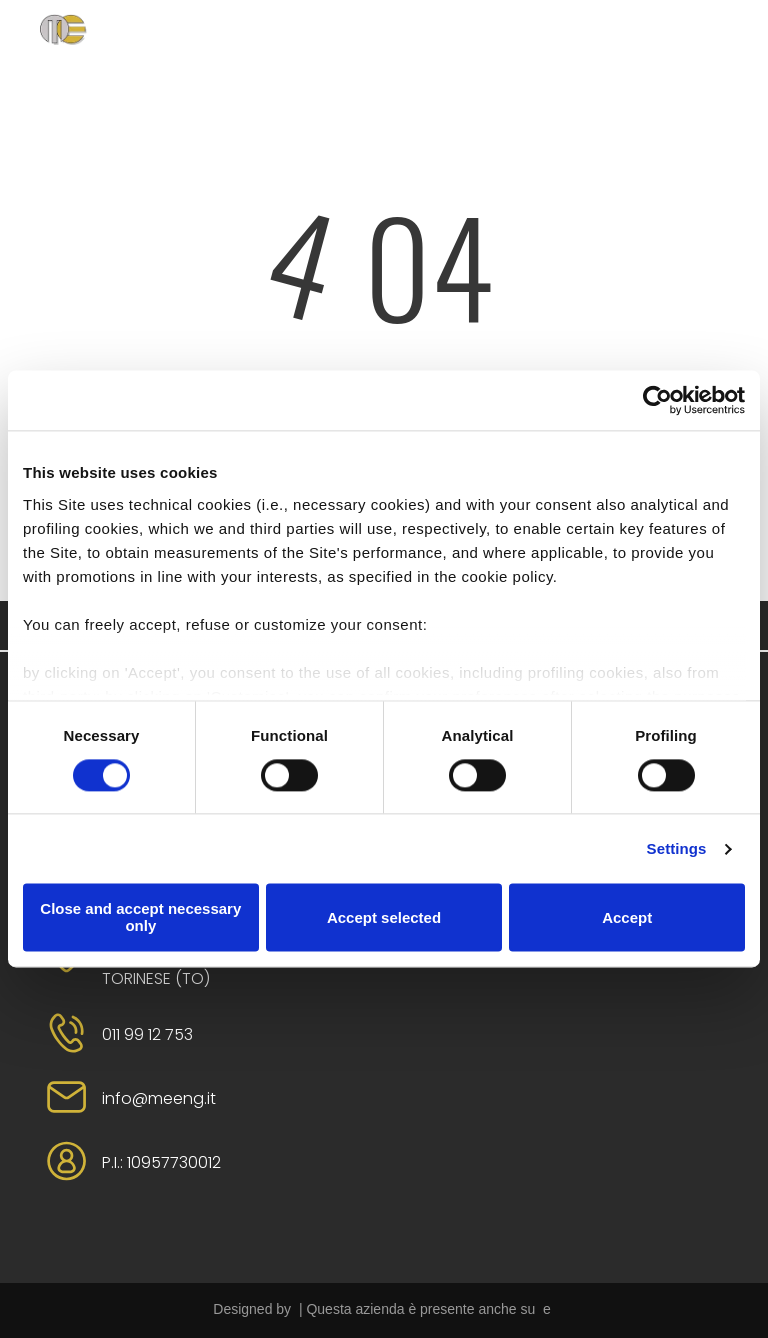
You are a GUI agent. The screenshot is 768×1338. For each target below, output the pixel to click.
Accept (627, 917)
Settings (677, 848)
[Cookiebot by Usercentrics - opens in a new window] (657, 400)
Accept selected (384, 917)
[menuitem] (267, 53)
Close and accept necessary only (140, 918)
